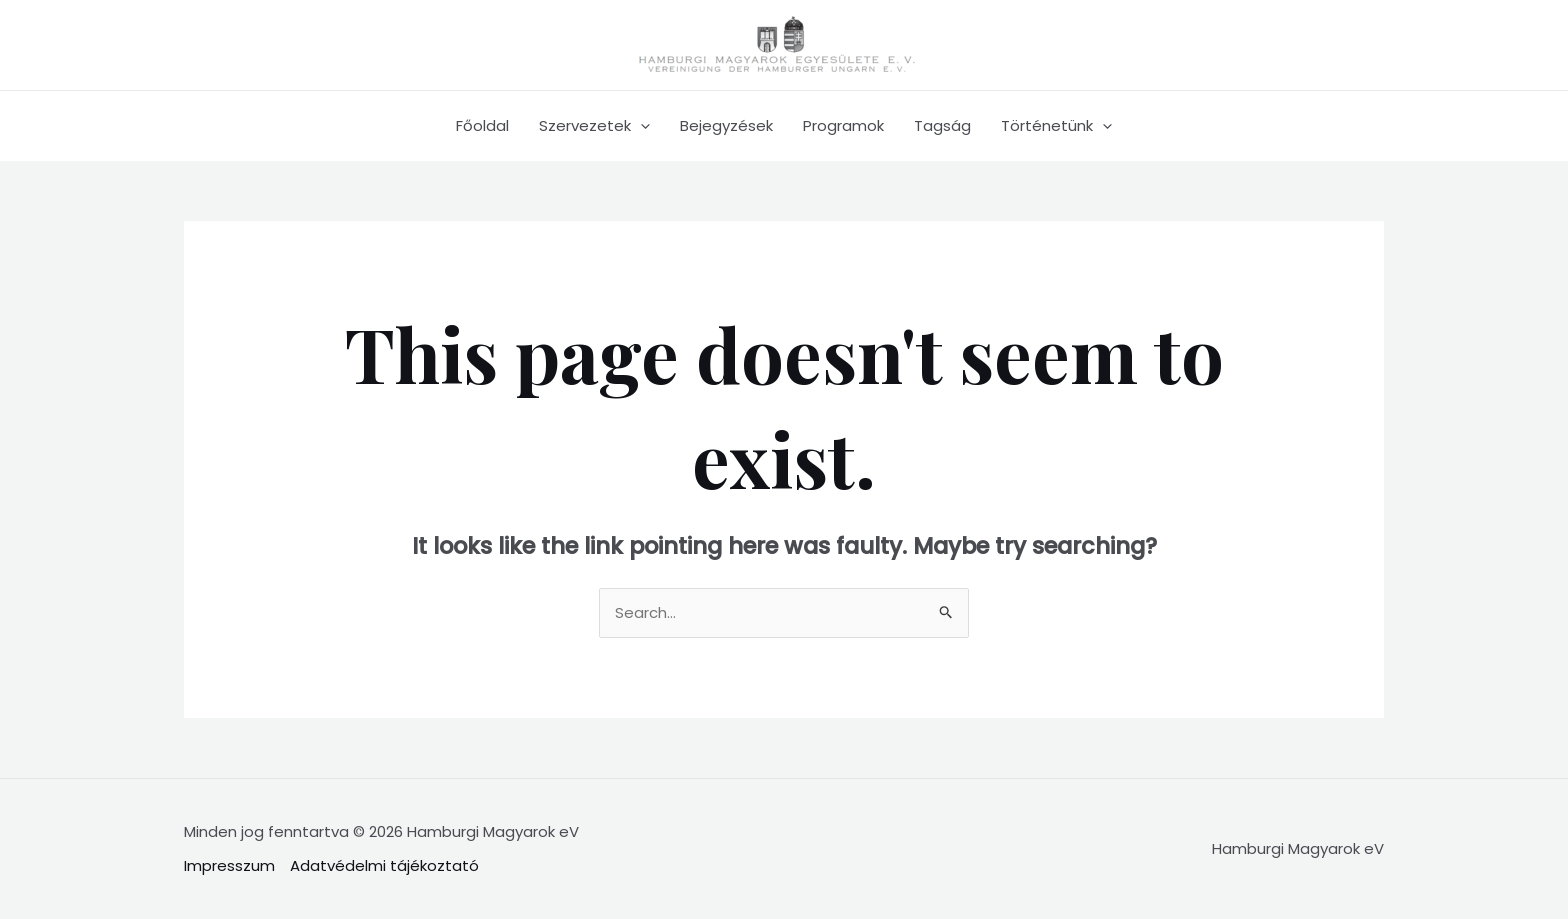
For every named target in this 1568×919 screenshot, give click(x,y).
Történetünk (1056, 126)
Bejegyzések (726, 125)
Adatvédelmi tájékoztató (384, 865)
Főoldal (482, 125)
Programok (843, 125)
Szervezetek (594, 126)
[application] (640, 126)
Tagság (942, 125)
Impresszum (229, 865)
